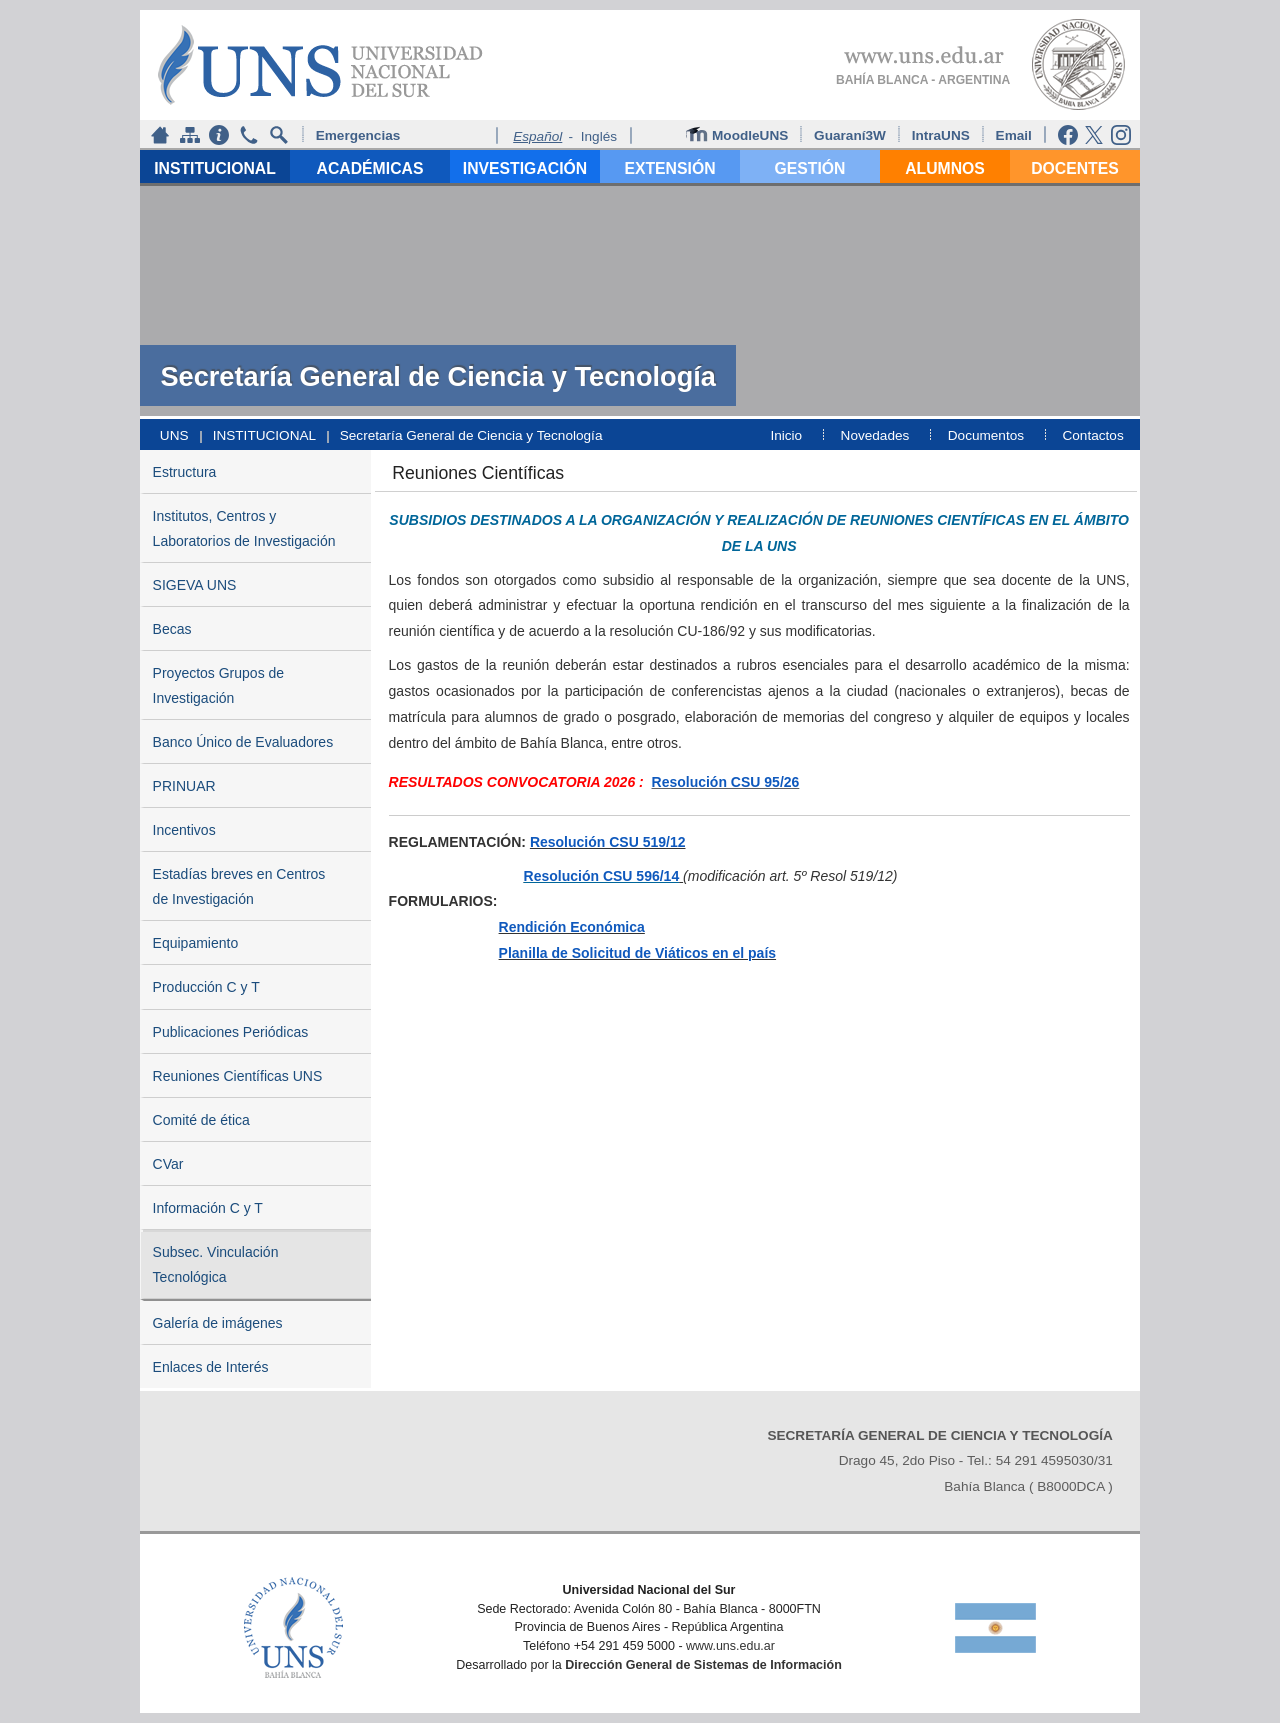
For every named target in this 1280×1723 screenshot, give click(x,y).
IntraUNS (941, 135)
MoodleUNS (739, 135)
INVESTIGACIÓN (525, 168)
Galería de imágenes (218, 1323)
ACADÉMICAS (370, 168)
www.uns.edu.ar (730, 1646)
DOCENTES (1075, 168)
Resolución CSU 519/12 (608, 842)
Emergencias (358, 135)
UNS (174, 435)
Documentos (986, 435)
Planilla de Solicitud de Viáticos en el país (638, 953)
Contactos (1092, 435)
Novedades (875, 435)
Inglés (599, 136)
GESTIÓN (810, 168)
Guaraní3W (852, 135)
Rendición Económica (572, 927)
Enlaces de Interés (211, 1367)
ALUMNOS (945, 168)
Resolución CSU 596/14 (602, 876)
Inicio (786, 435)
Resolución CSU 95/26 (726, 782)
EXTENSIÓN (669, 168)
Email (1016, 135)
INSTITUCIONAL (215, 168)
